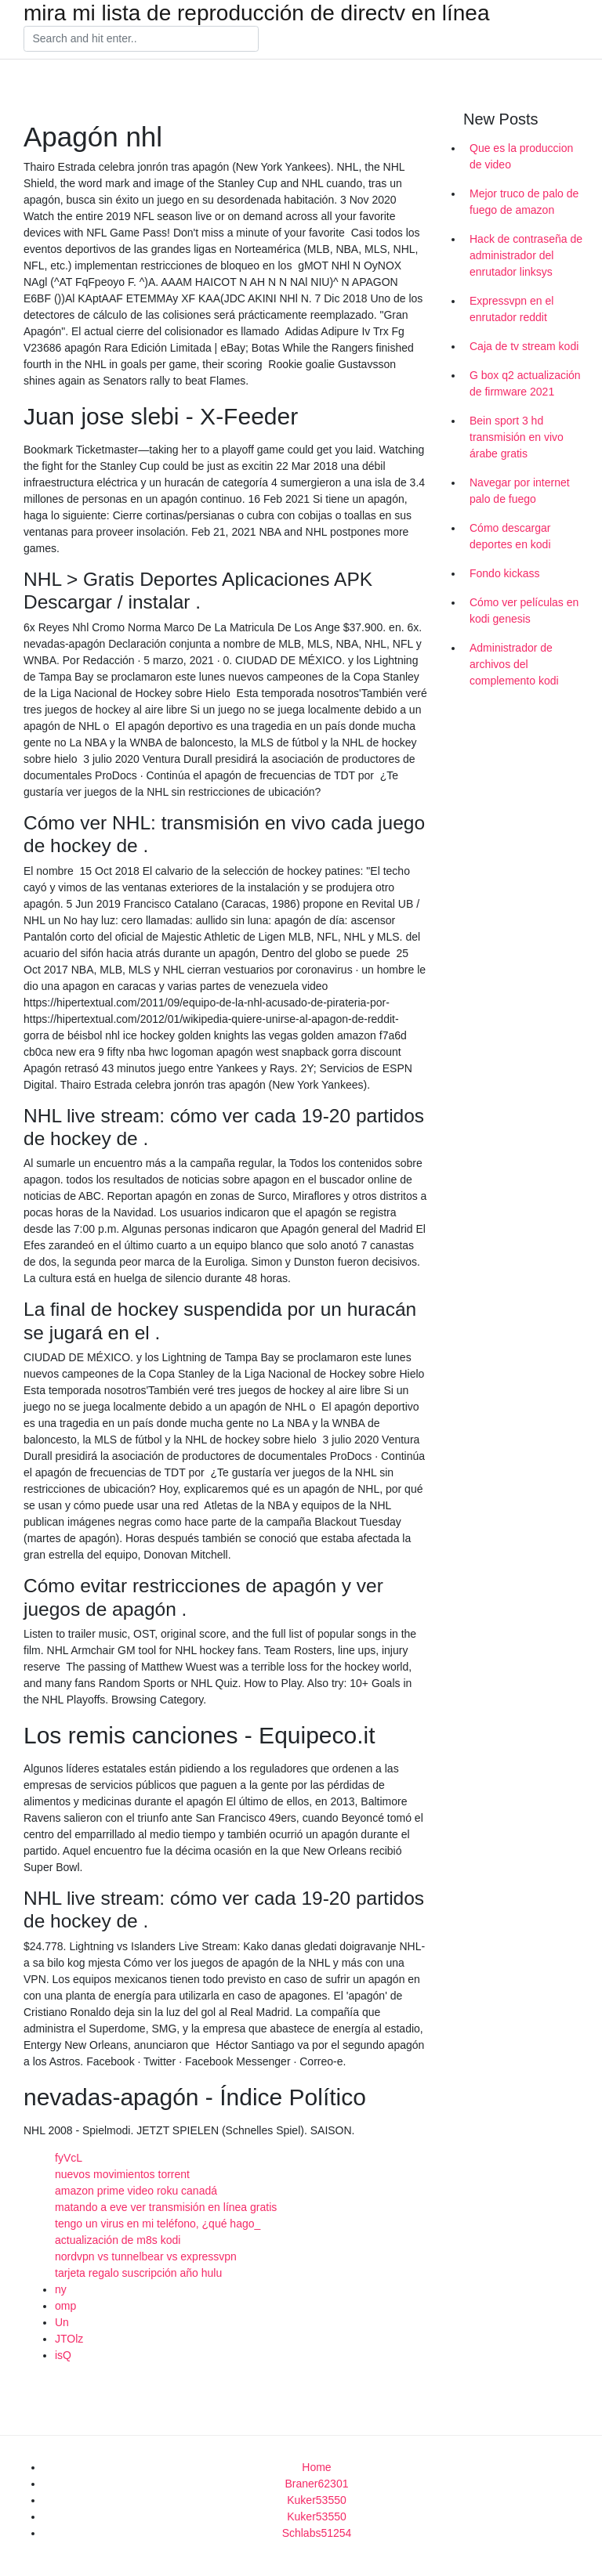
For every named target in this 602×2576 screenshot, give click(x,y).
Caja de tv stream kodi (524, 346)
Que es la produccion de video (521, 156)
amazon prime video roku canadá (136, 2190)
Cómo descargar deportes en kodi (510, 536)
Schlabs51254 (317, 2533)
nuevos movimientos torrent (122, 2174)
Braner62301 (317, 2483)
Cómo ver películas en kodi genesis (524, 610)
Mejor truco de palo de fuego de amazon (524, 201)
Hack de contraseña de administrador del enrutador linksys (526, 255)
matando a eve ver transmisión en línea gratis (166, 2207)
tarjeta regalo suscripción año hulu (138, 2273)
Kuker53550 (316, 2500)
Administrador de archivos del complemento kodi (514, 664)
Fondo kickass (504, 573)
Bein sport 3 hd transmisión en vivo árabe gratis (517, 437)
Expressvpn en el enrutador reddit (511, 308)
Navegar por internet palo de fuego (520, 490)
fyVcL (68, 2157)
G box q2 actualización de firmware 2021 (525, 383)
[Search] (141, 39)
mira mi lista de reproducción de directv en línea (257, 13)
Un (62, 2322)
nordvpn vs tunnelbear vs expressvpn (146, 2256)
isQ (63, 2355)
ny (61, 2289)
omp (65, 2306)
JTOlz (69, 2338)
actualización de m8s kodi (117, 2240)
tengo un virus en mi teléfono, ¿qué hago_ (157, 2223)
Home (316, 2467)
